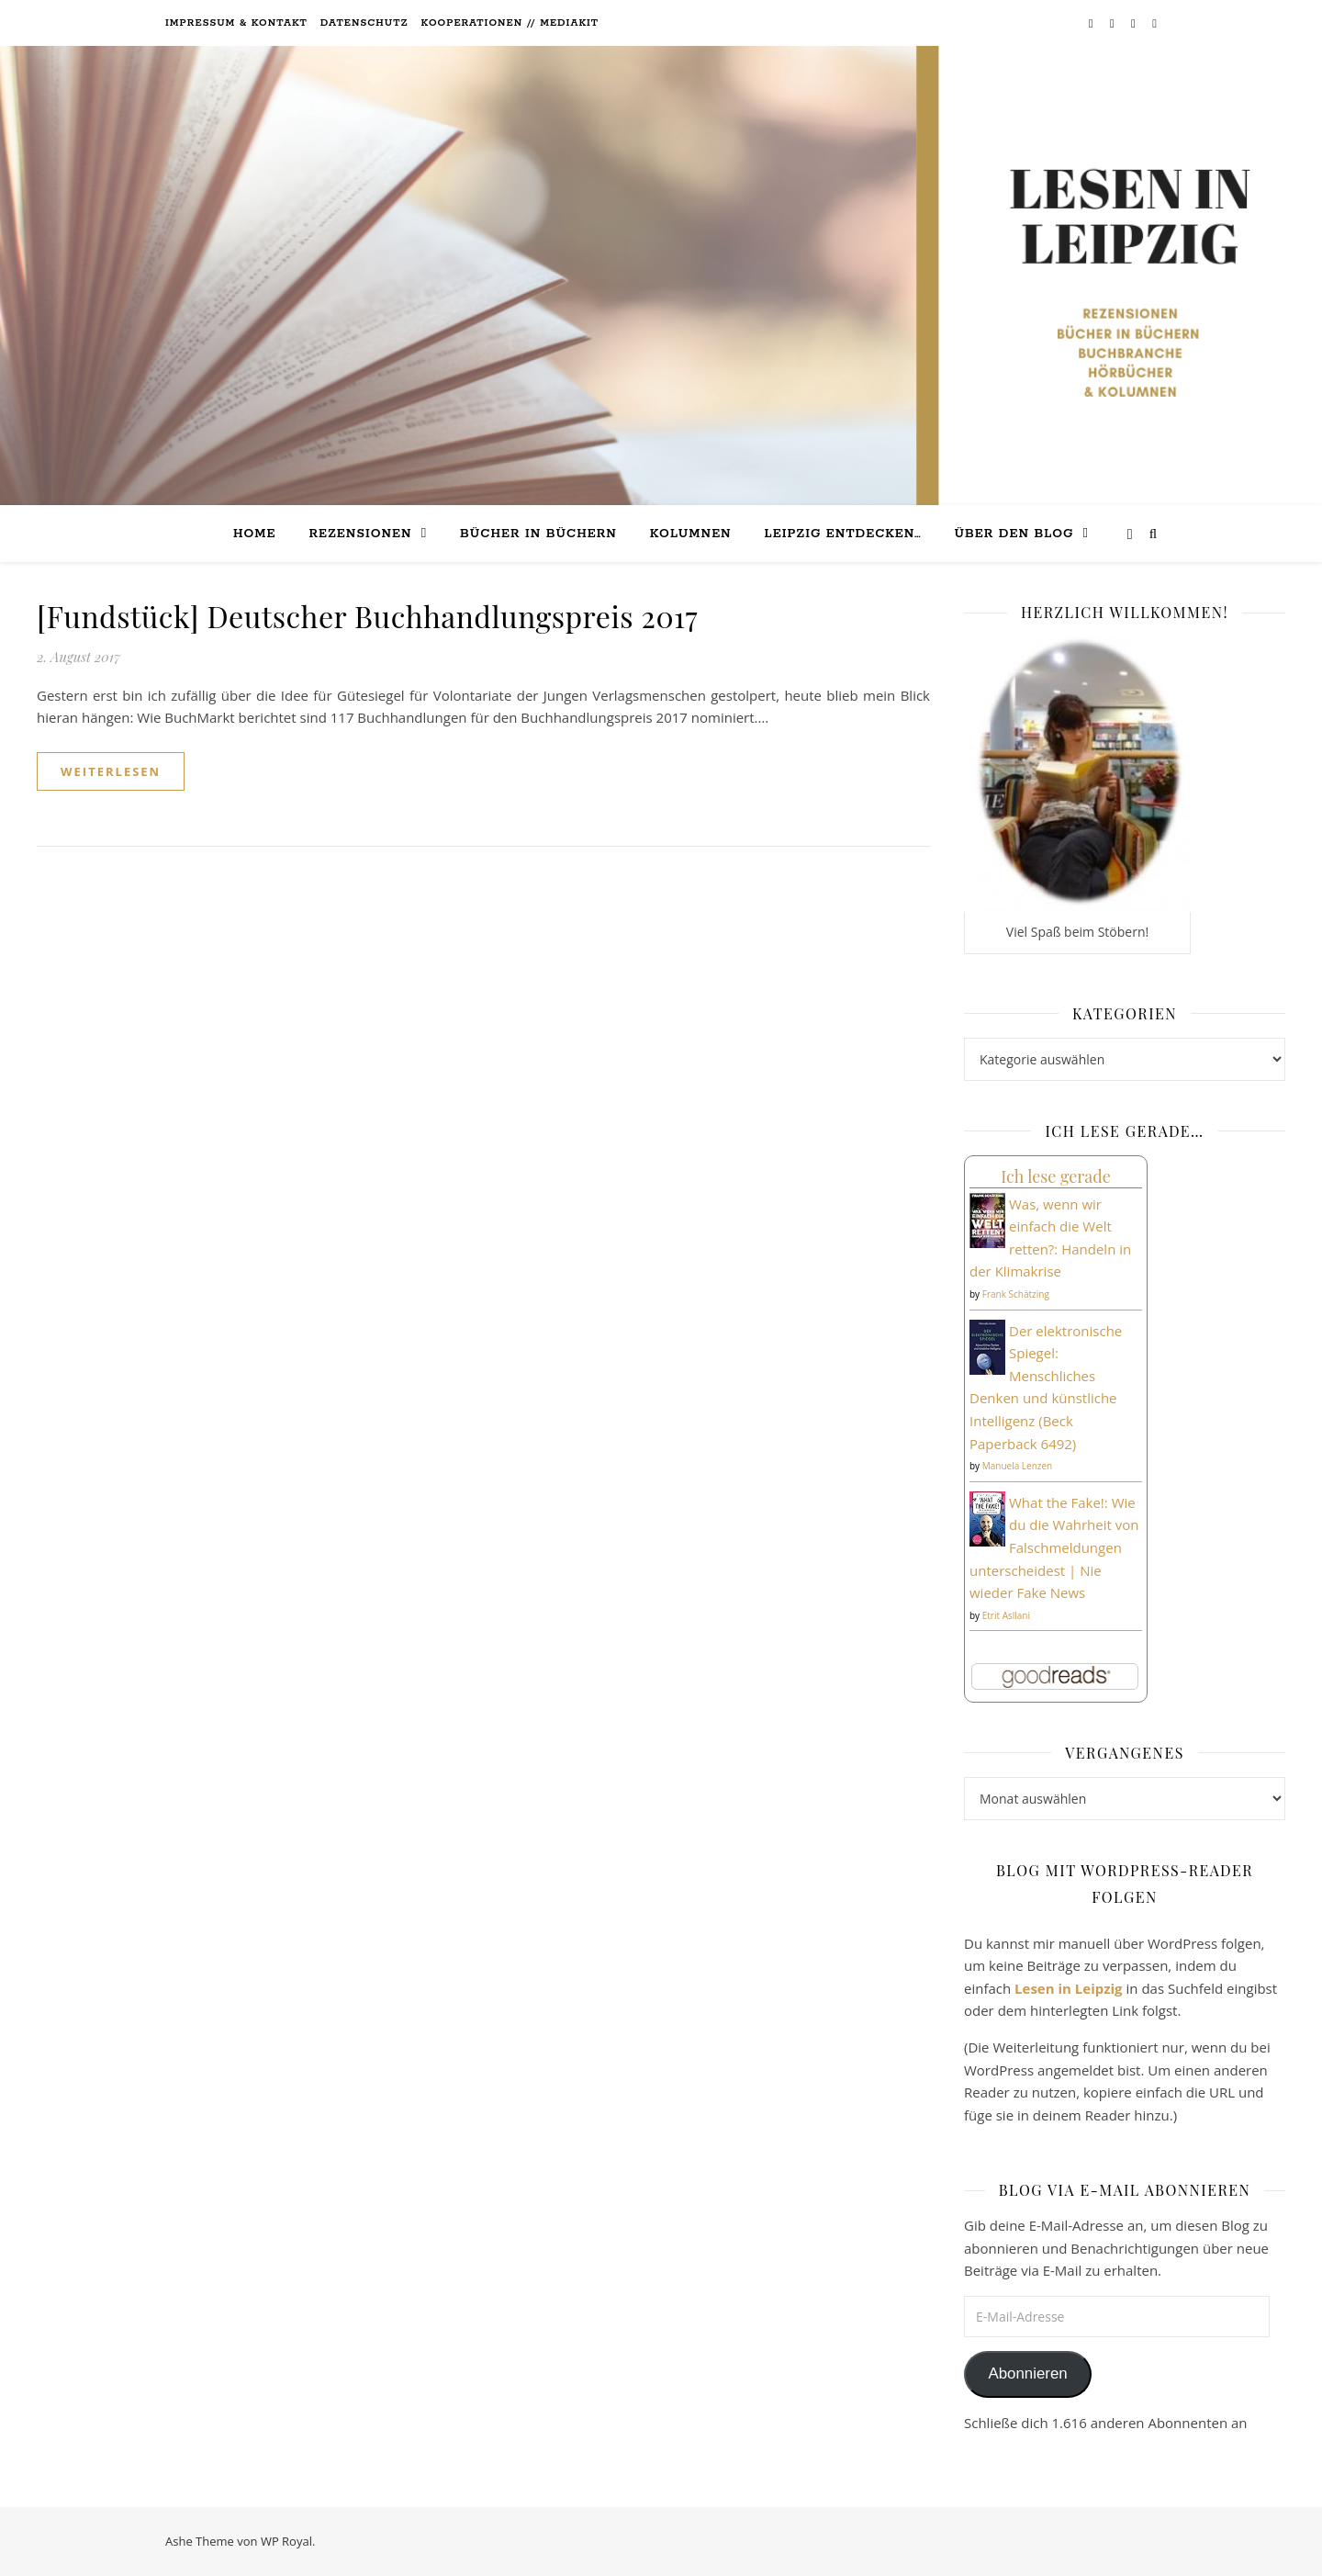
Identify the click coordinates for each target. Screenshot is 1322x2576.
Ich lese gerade (1056, 1176)
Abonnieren (1027, 2373)
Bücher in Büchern (538, 534)
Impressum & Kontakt (236, 23)
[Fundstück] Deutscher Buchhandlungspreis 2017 (367, 616)
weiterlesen (111, 771)
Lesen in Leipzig (1068, 1988)
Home (254, 534)
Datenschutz (364, 23)
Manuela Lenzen (1017, 1465)
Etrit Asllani (1006, 1615)
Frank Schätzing (1015, 1294)
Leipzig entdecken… (843, 534)
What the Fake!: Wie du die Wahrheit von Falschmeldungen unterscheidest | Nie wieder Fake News (1053, 1547)
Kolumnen (691, 534)
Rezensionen (359, 534)
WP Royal (286, 2541)
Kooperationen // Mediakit (510, 23)
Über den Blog (1014, 534)
